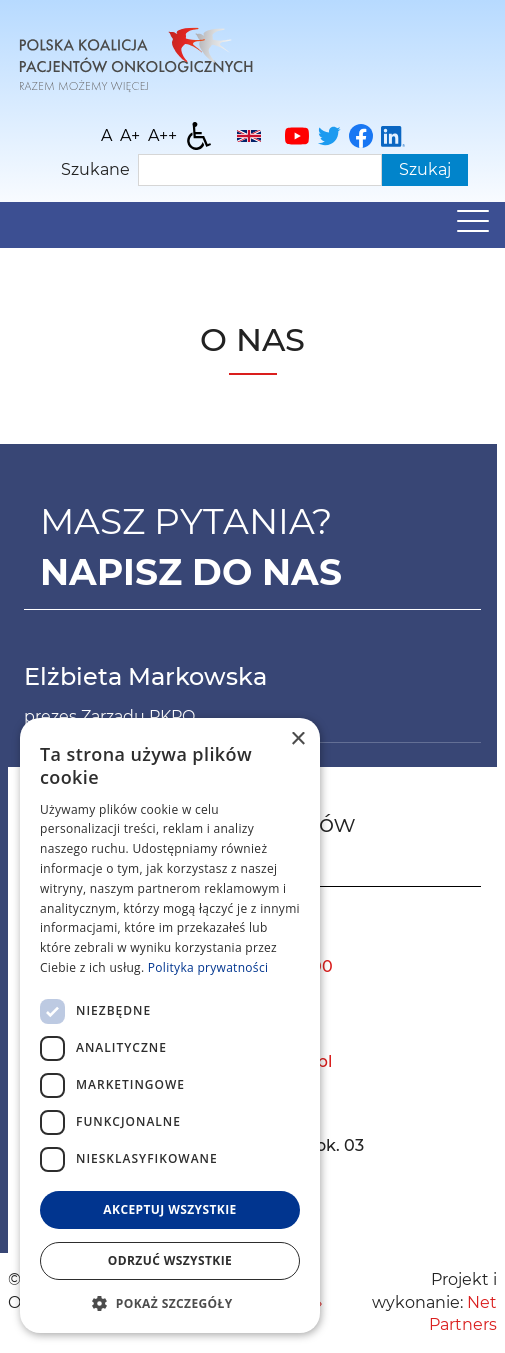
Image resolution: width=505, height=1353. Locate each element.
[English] (249, 136)
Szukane (95, 169)
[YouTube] (297, 136)
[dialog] (170, 1025)
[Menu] (473, 226)
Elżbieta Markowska (145, 676)
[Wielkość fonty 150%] (130, 136)
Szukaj (425, 169)
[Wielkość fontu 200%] (162, 136)
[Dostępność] (199, 136)
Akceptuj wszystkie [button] (169, 1209)
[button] (170, 1303)
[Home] (136, 57)
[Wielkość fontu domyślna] (106, 136)
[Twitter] (329, 136)
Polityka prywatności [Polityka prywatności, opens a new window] (208, 967)
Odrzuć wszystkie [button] (170, 1260)
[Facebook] (361, 136)
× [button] (297, 739)
